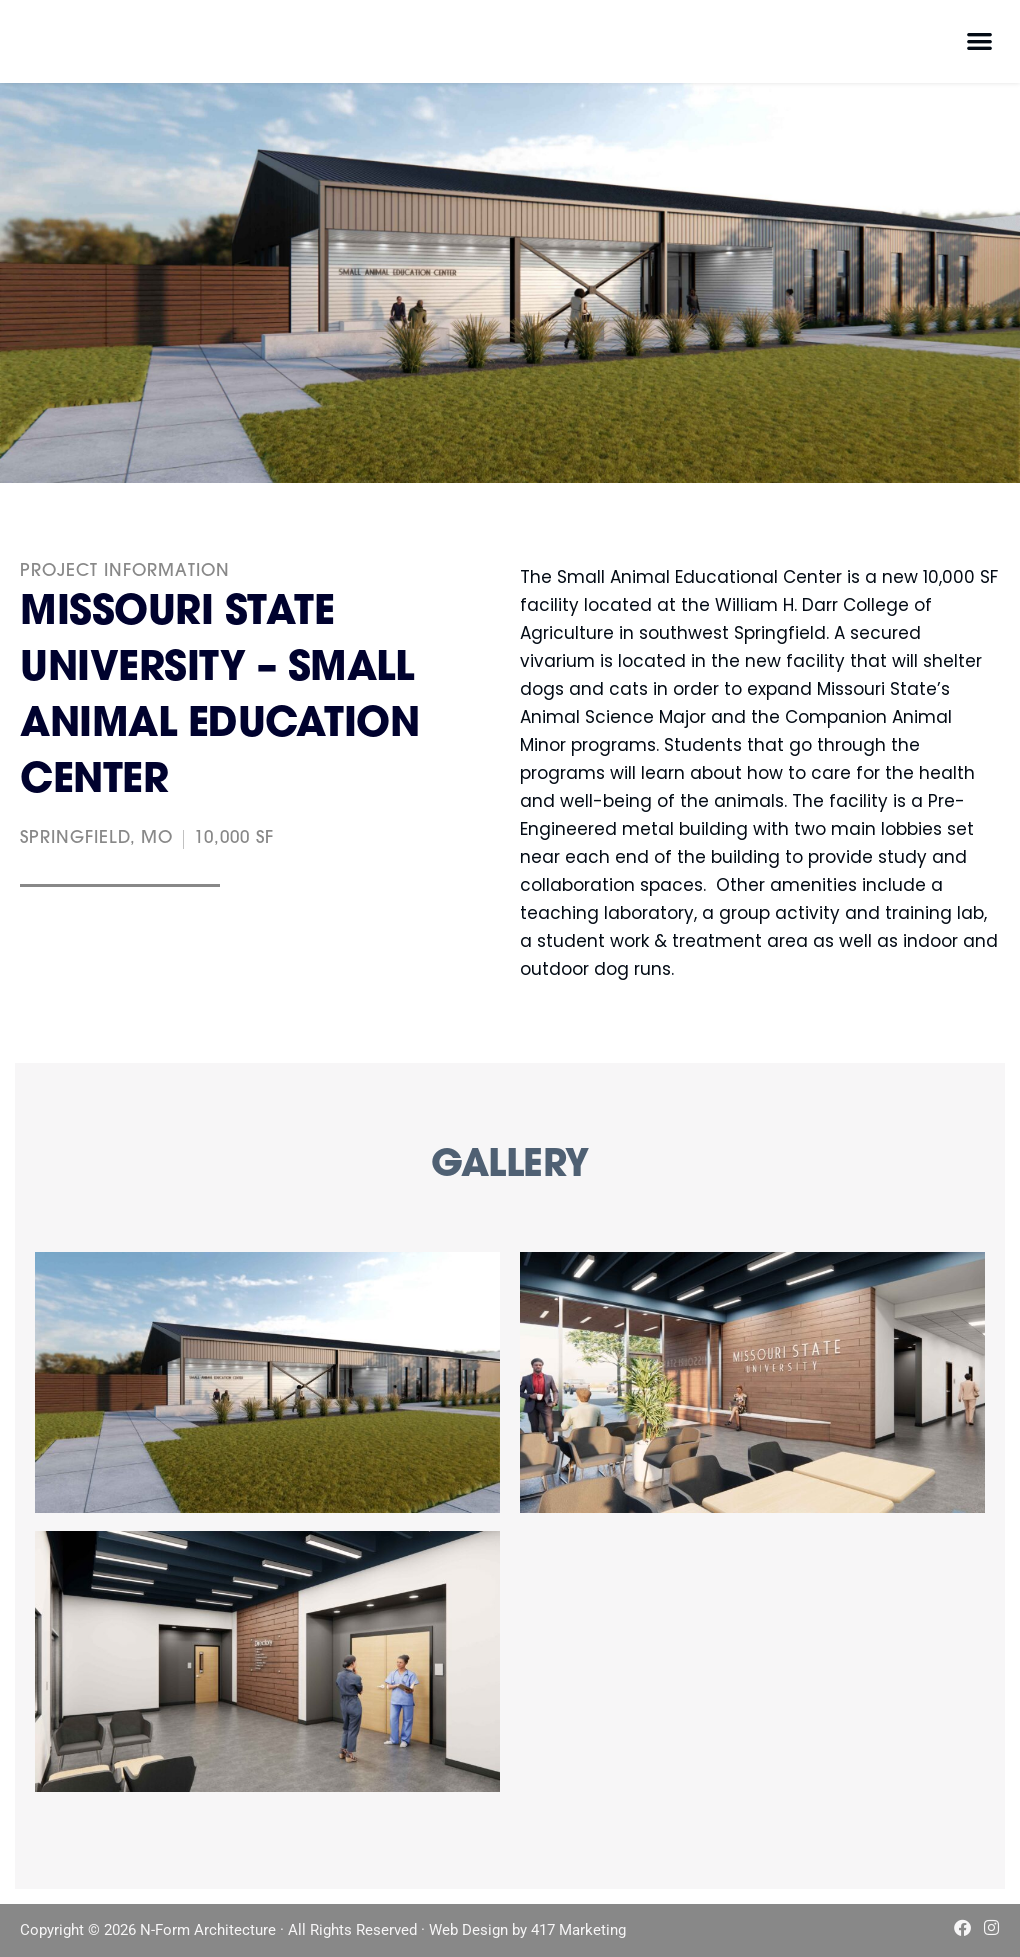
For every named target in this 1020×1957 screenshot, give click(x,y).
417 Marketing (578, 1930)
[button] (980, 40)
